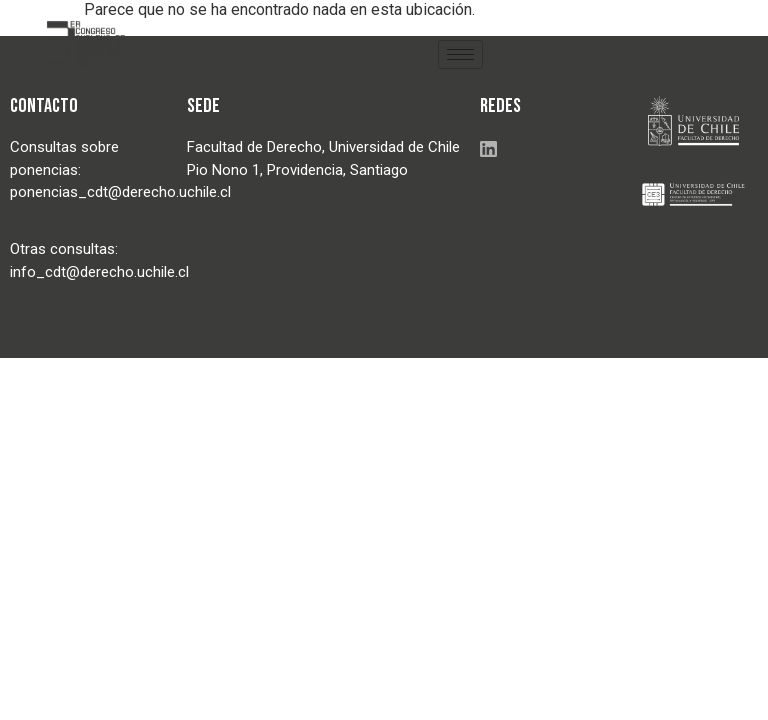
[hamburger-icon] (460, 54)
